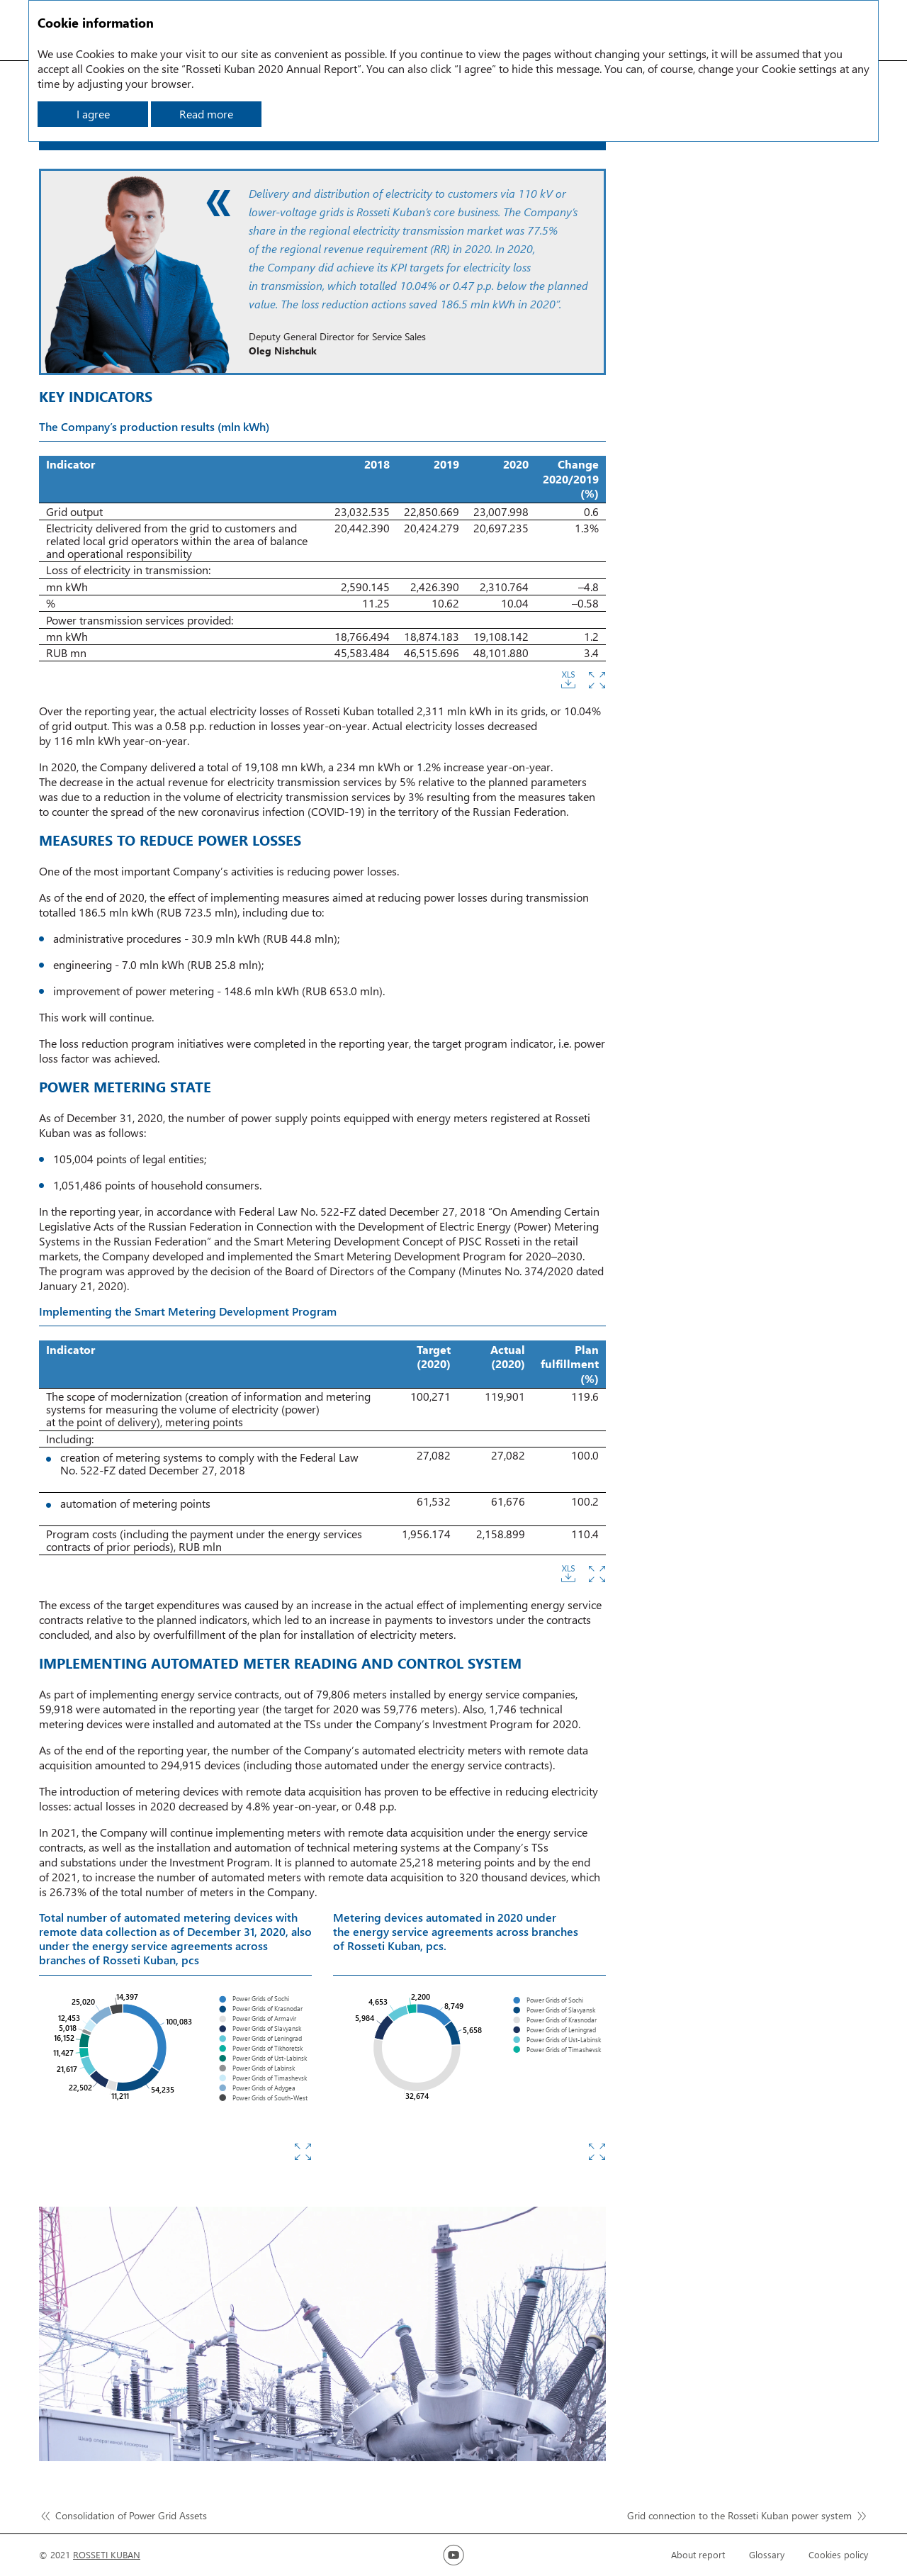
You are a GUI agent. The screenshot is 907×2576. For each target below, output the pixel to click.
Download (568, 680)
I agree (93, 113)
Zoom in (597, 680)
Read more (206, 113)
